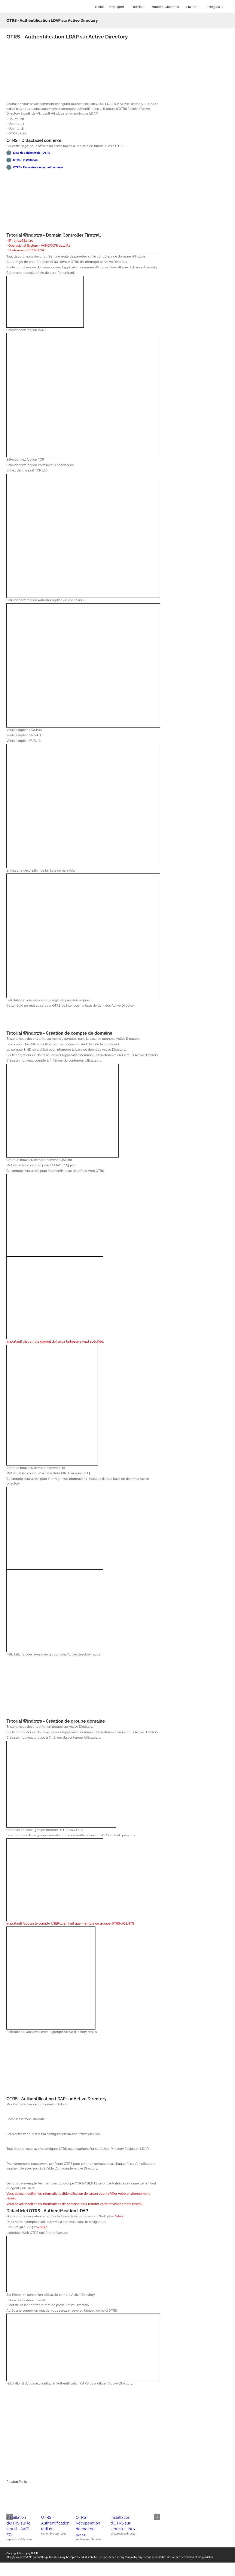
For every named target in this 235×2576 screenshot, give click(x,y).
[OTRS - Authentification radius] (53, 2501)
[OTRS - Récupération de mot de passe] (88, 2501)
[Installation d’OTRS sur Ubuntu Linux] (123, 2501)
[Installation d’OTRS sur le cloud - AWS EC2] (19, 2501)
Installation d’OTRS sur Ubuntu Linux (123, 2530)
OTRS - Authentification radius (55, 2530)
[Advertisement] (83, 72)
